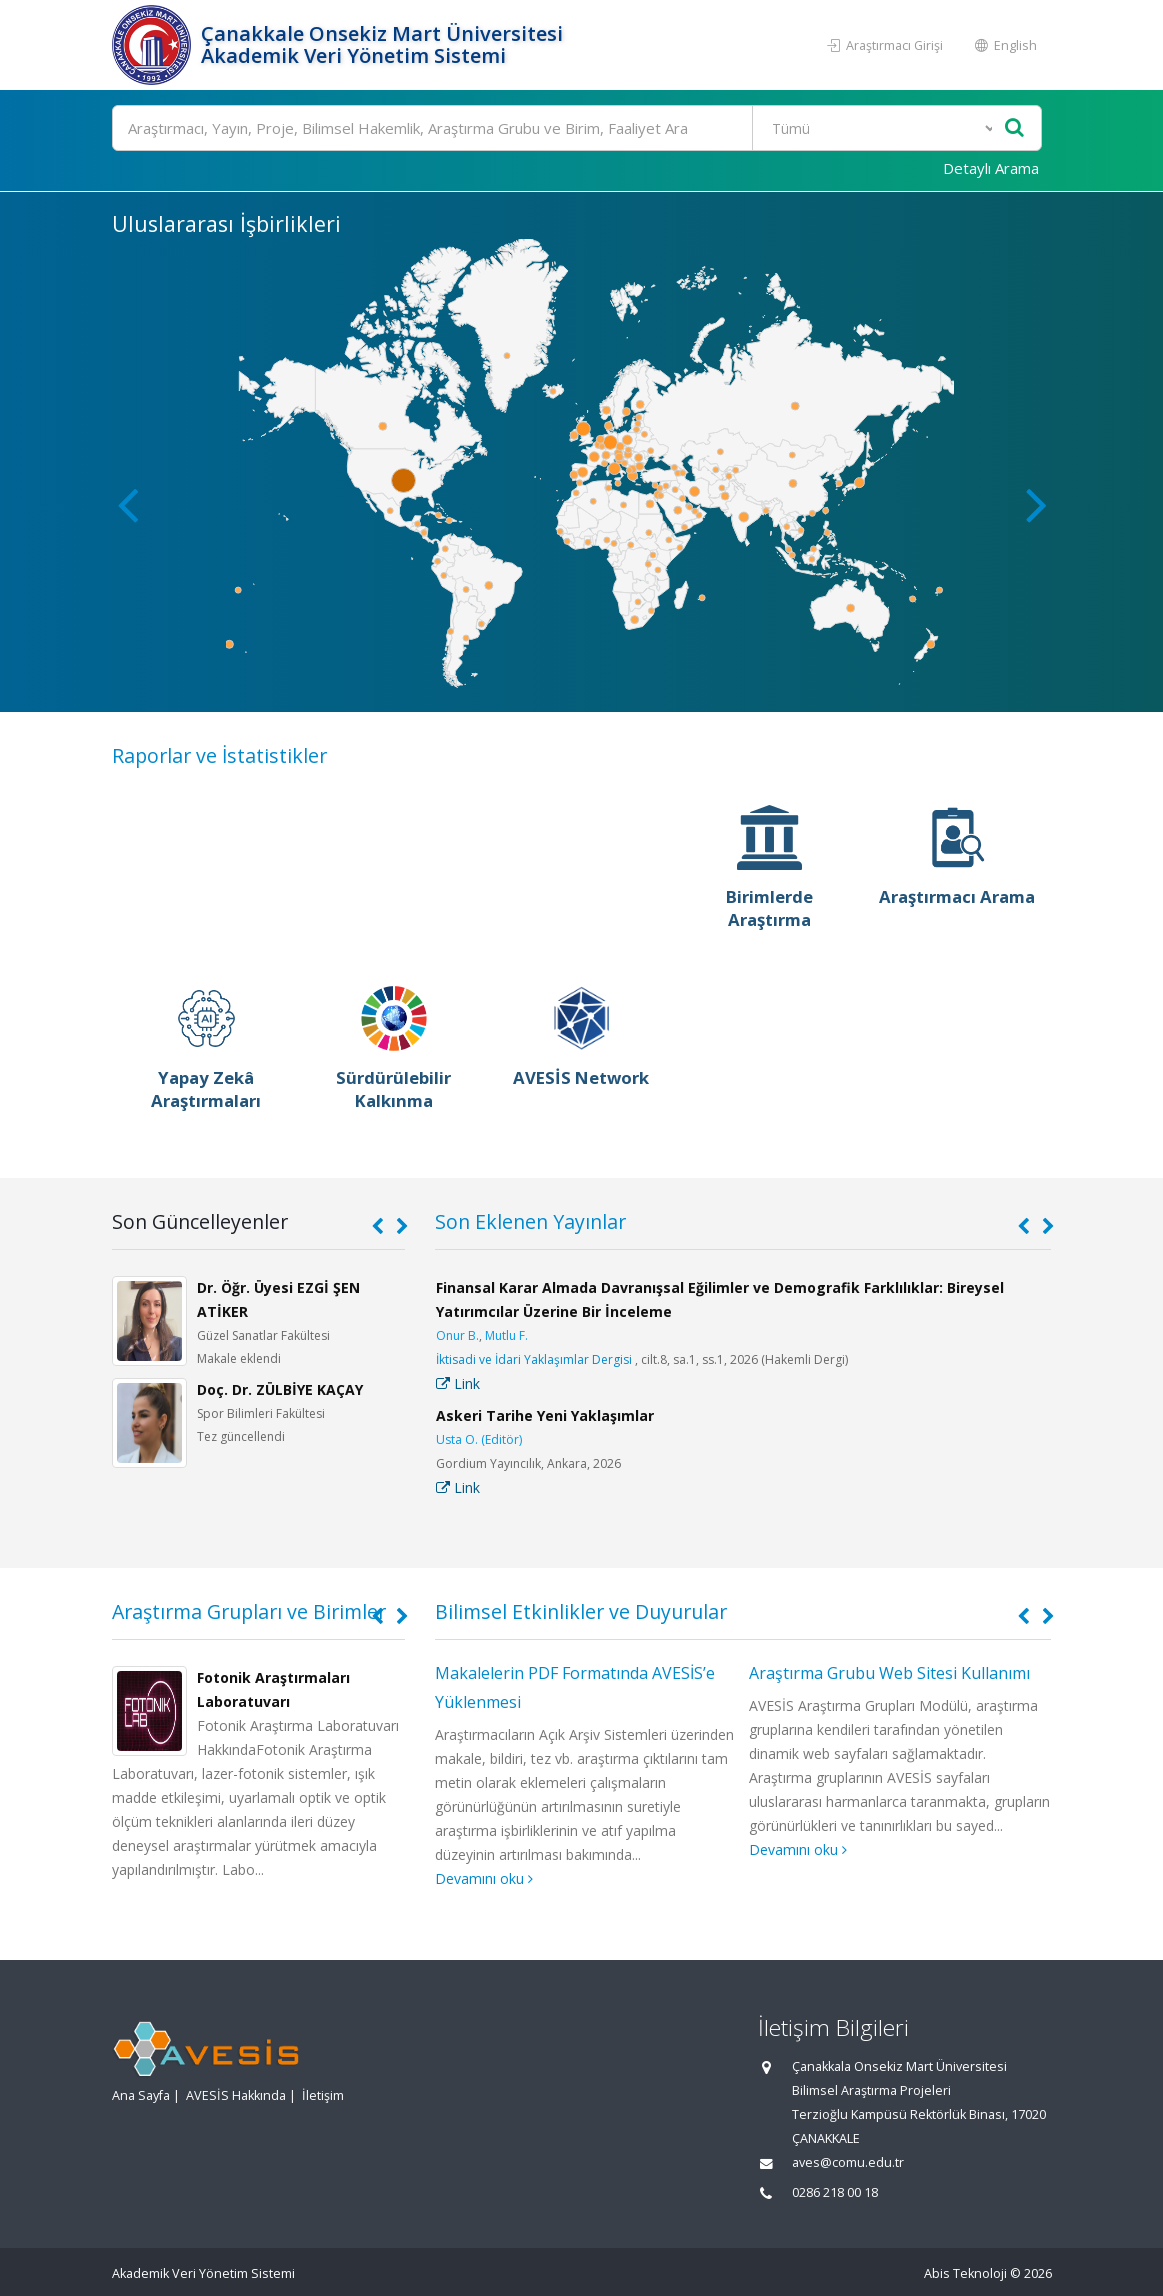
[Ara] (577, 128)
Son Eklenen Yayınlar (530, 1221)
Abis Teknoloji (965, 2273)
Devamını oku (484, 1878)
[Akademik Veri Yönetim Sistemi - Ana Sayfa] (154, 45)
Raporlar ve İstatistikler (219, 755)
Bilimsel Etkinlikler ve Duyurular (581, 1611)
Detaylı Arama (991, 168)
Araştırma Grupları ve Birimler (249, 1611)
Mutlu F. (506, 1335)
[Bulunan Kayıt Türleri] (875, 128)
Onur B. (457, 1335)
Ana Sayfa (141, 2095)
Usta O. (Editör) (479, 1439)
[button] (1036, 504)
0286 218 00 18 (835, 2192)
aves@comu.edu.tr (848, 2162)
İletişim (323, 2095)
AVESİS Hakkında (236, 2095)
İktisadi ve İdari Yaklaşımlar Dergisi (534, 1359)
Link (458, 1383)
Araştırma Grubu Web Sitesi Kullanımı (889, 1673)
